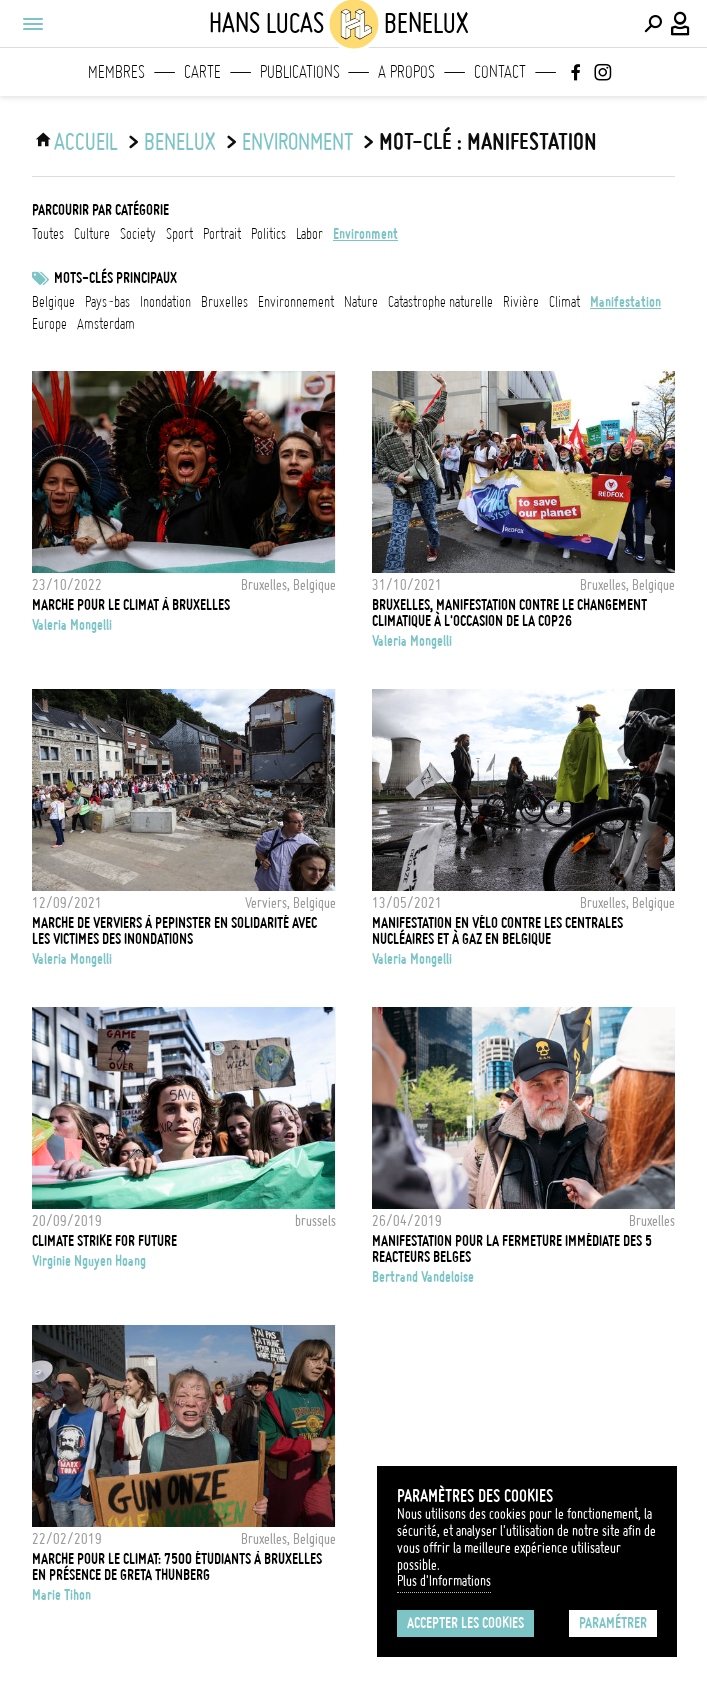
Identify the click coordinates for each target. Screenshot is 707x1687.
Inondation (165, 302)
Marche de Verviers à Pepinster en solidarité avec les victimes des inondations (174, 931)
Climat (564, 302)
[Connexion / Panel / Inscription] (681, 24)
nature (361, 302)
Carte (202, 72)
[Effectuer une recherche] (653, 24)
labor (309, 234)
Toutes (48, 234)
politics (268, 234)
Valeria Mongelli (72, 625)
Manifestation (625, 302)
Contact (500, 72)
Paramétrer (613, 1623)
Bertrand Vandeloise (423, 1277)
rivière (521, 302)
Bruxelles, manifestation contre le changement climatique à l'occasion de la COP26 (509, 613)
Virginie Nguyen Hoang (89, 1261)
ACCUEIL (86, 142)
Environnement (296, 302)
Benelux (180, 142)
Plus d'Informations (444, 1581)
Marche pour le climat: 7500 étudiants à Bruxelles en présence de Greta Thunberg (177, 1567)
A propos (406, 72)
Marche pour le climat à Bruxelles (131, 605)
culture (92, 234)
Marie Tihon (61, 1595)
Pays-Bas (107, 302)
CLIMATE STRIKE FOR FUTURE (104, 1241)
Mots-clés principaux (115, 278)
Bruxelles (224, 302)
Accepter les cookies (465, 1623)
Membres (116, 72)
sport (179, 234)
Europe (49, 324)
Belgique (53, 302)
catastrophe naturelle (440, 302)
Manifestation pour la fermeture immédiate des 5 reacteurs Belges (512, 1249)
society (138, 234)
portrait (222, 234)
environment (297, 142)
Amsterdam (106, 324)
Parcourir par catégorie (100, 210)
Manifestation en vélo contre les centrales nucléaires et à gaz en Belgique (497, 931)
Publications (300, 72)
